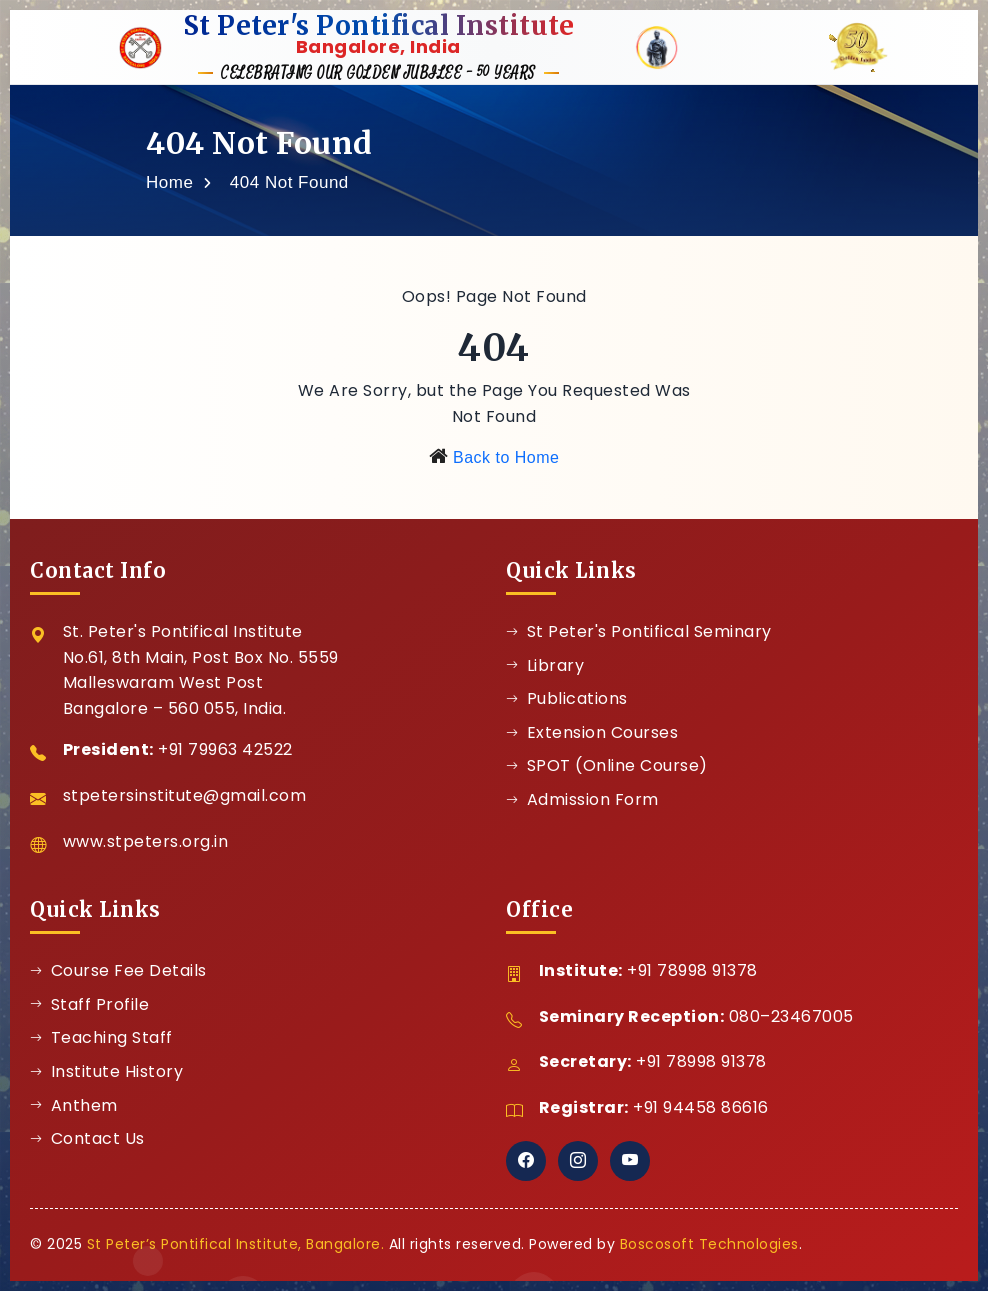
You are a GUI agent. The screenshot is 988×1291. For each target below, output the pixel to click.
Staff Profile (89, 1004)
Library (545, 665)
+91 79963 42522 (225, 749)
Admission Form (582, 799)
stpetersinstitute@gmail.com (185, 795)
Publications (567, 698)
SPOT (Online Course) (607, 765)
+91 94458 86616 (701, 1107)
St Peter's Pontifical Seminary (639, 631)
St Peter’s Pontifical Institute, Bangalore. (236, 1244)
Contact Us (87, 1138)
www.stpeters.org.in (146, 841)
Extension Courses (592, 732)
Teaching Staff (101, 1037)
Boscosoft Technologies (709, 1244)
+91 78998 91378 (692, 970)
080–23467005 (791, 1016)
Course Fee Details (118, 970)
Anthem (74, 1105)
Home (169, 182)
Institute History (106, 1071)
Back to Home (506, 457)
